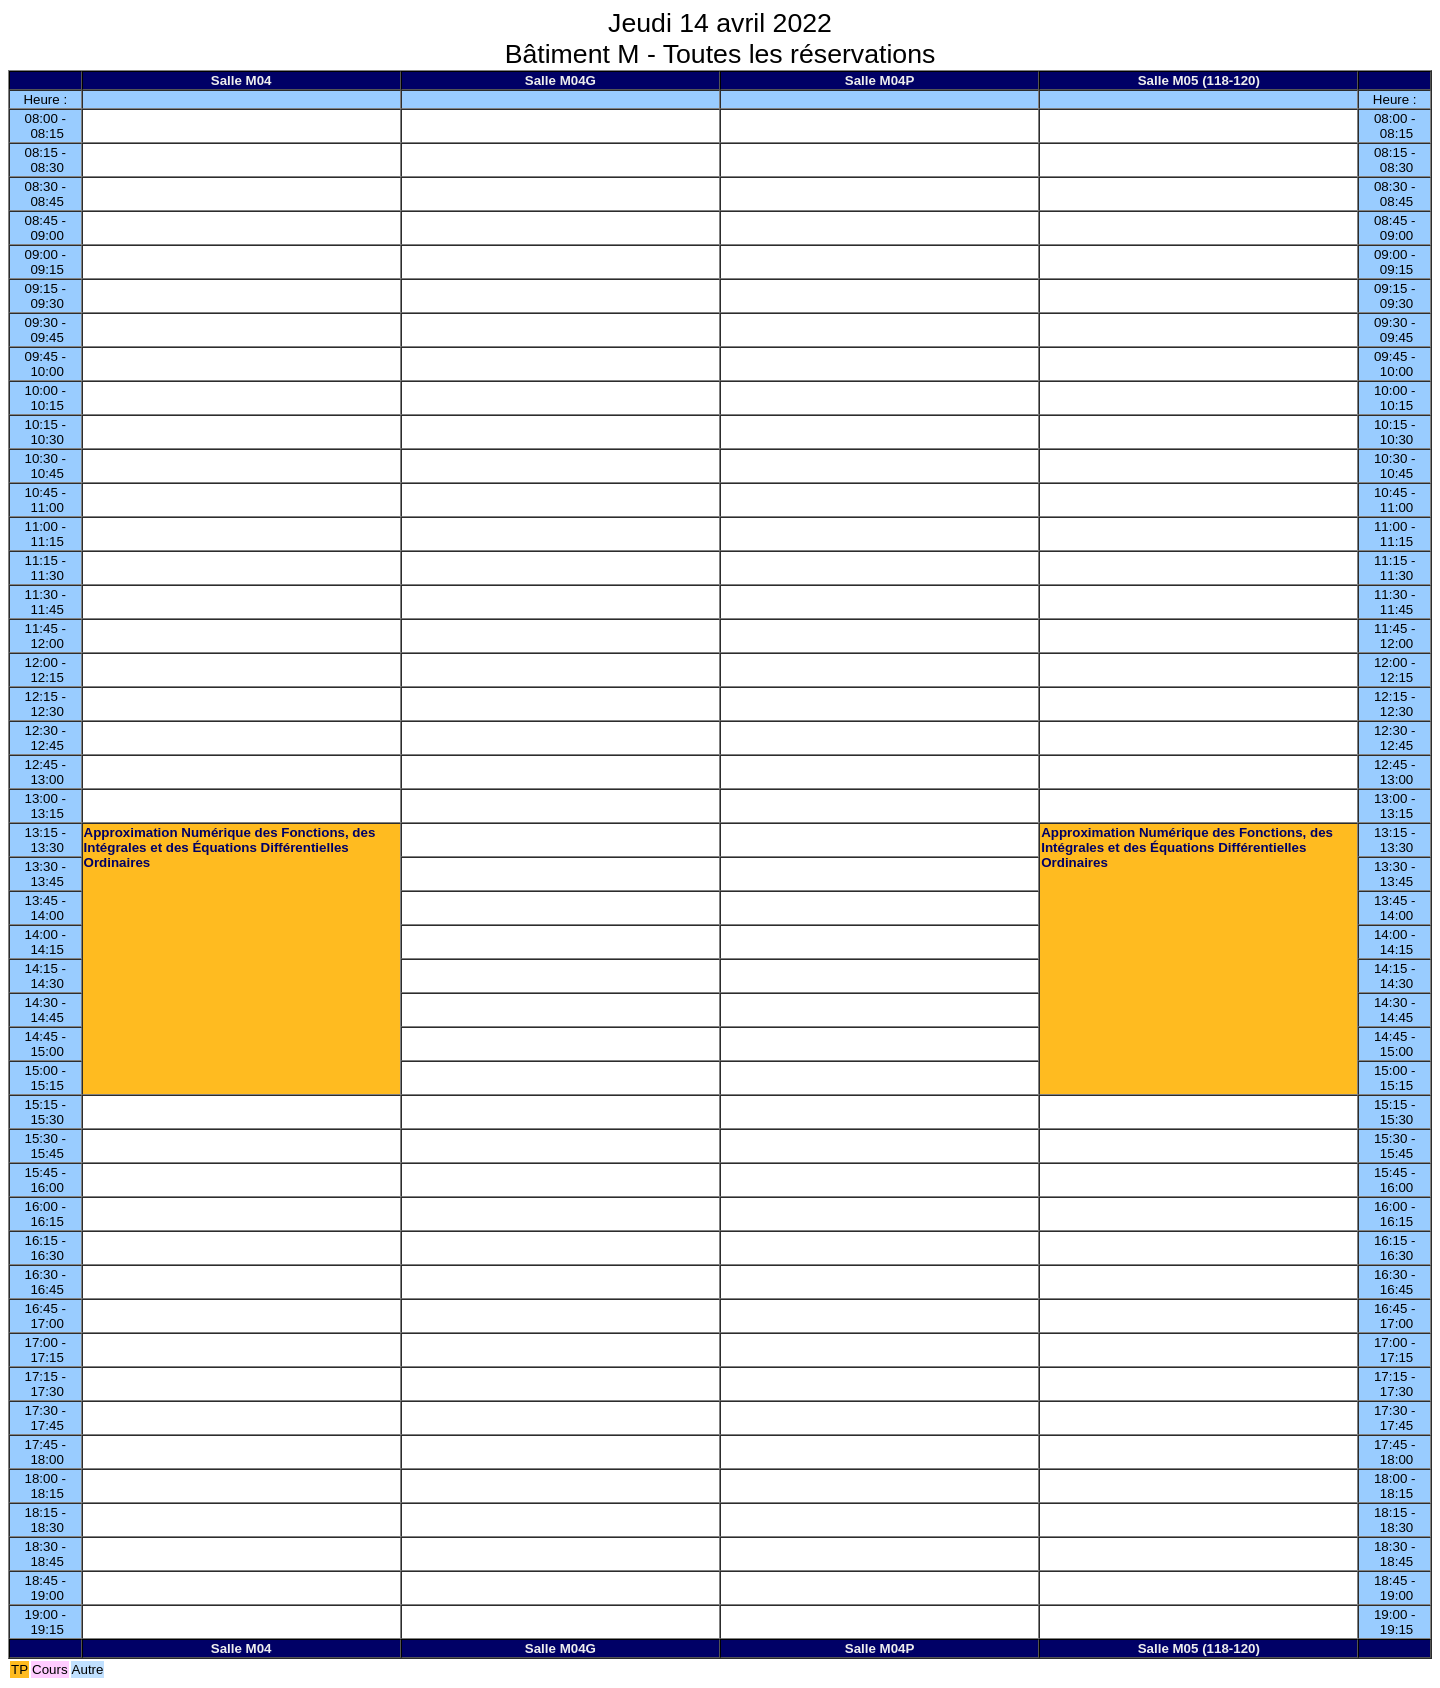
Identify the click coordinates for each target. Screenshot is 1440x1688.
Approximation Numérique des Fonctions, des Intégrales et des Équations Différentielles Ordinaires (230, 847)
